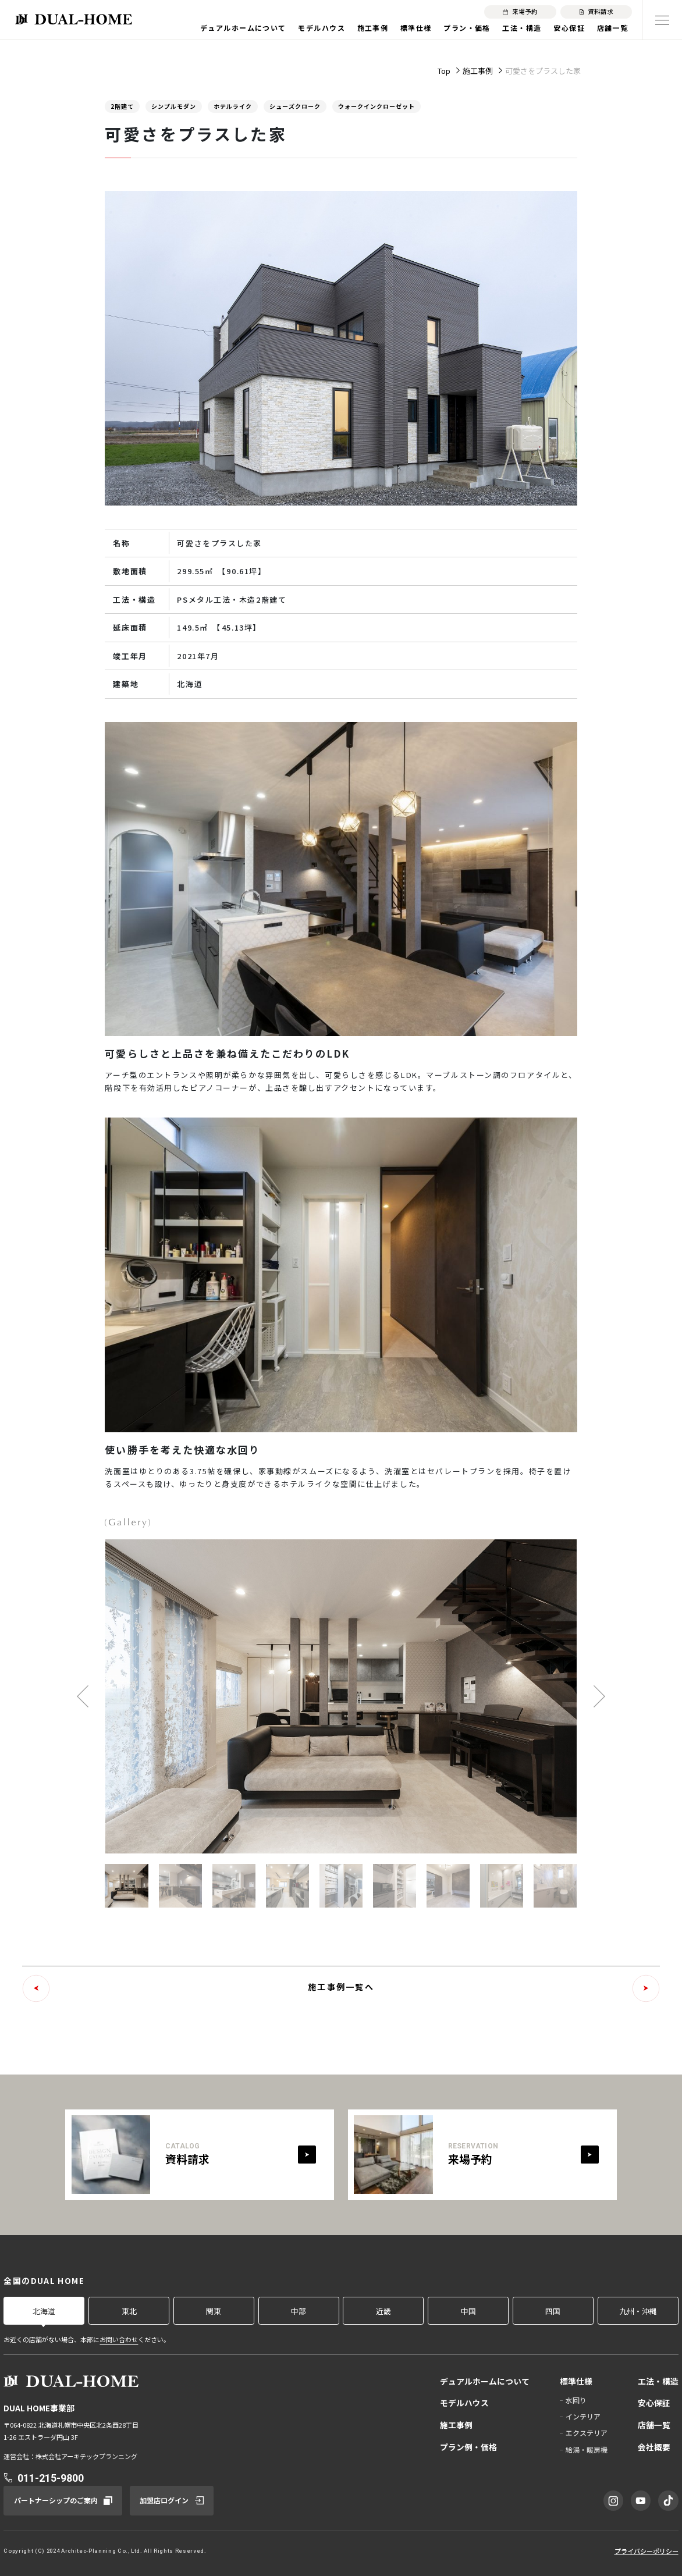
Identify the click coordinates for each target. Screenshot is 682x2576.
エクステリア (587, 2433)
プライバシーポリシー (646, 2551)
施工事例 (373, 28)
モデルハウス (321, 28)
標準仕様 (416, 28)
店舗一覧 (612, 28)
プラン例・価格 (468, 2447)
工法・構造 (521, 28)
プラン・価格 (467, 28)
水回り (576, 2400)
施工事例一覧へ (341, 1987)
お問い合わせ (119, 2339)
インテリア (583, 2416)
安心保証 (569, 28)
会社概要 (654, 2447)
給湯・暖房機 (587, 2449)
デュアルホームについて (243, 28)
